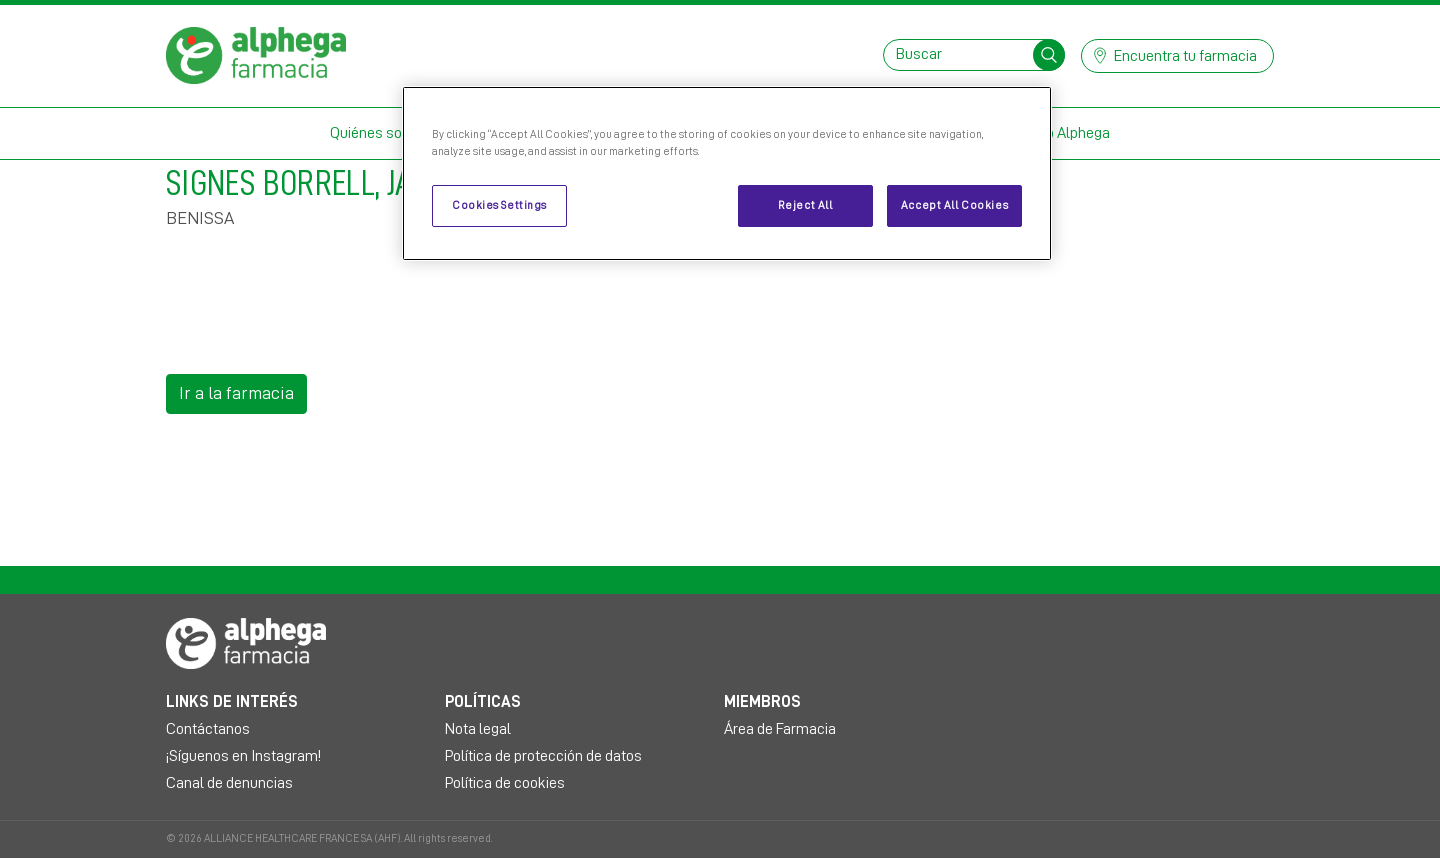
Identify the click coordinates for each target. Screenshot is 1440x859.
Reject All (805, 205)
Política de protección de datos (543, 756)
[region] (727, 173)
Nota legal (478, 729)
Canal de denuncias (229, 783)
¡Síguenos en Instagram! (243, 756)
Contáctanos (208, 729)
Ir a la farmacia (236, 393)
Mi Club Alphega (1058, 133)
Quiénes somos (380, 133)
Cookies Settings (499, 205)
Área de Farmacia (780, 729)
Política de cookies (505, 783)
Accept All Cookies (954, 205)
